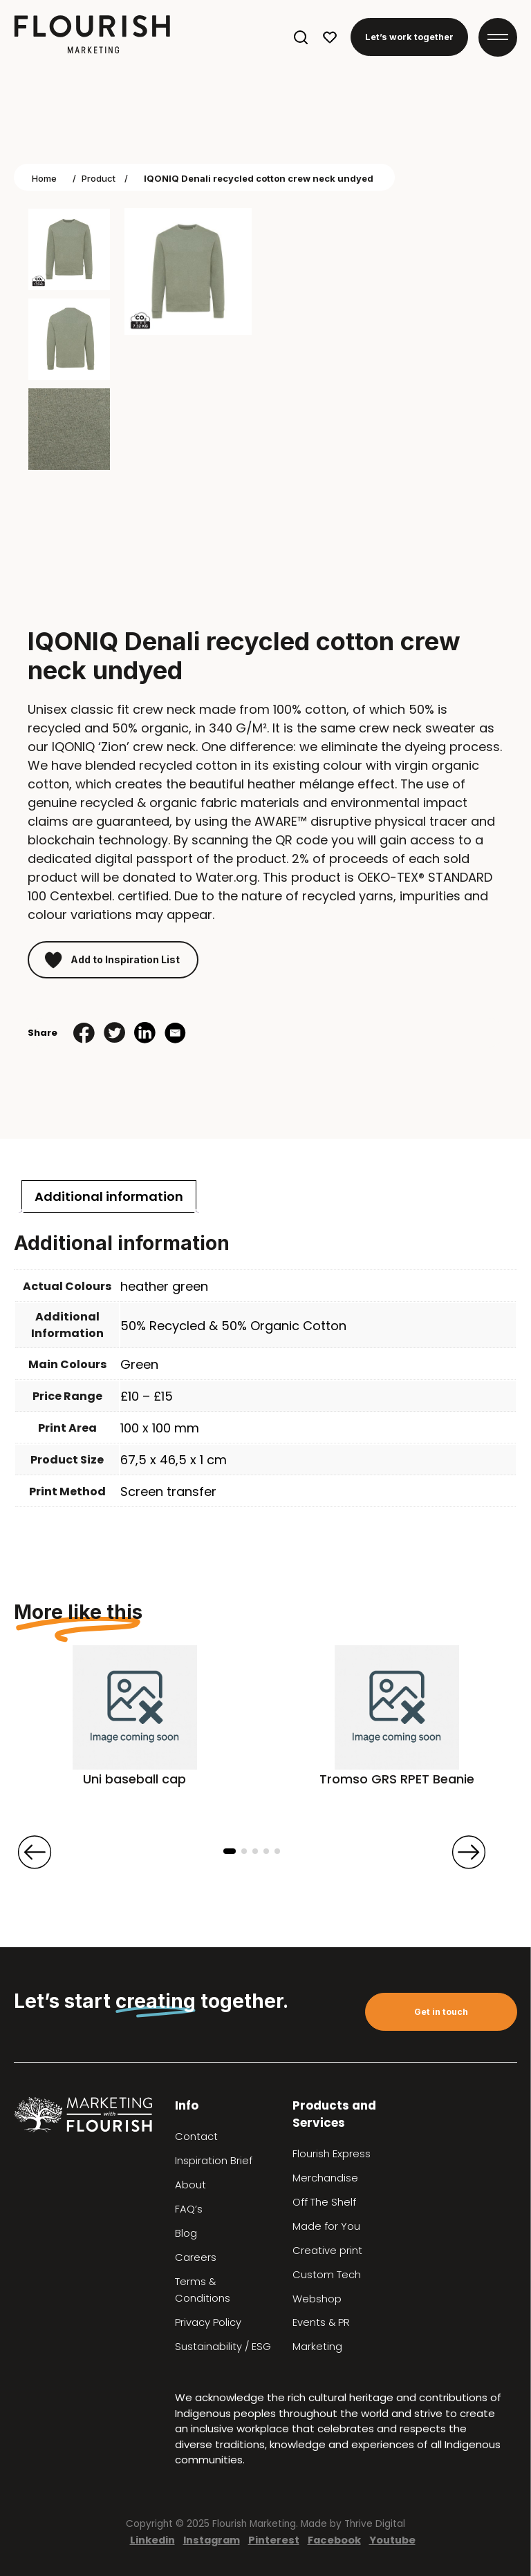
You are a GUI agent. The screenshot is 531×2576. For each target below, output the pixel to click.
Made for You (326, 2226)
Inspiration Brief (213, 2161)
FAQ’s (189, 2209)
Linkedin (152, 2539)
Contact (196, 2136)
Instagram (211, 2539)
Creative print (327, 2250)
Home (44, 178)
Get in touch (441, 2012)
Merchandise (325, 2178)
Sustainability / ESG (223, 2347)
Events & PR (321, 2322)
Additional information (109, 1196)
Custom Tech (326, 2275)
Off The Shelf (324, 2202)
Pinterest (273, 2539)
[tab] (108, 1196)
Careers (195, 2257)
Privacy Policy (208, 2322)
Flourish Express (331, 2154)
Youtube (392, 2539)
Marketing (317, 2347)
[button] (229, 1851)
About (190, 2185)
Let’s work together (409, 37)
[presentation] (34, 1852)
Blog (186, 2233)
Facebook (334, 2539)
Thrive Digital (374, 2523)
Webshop (317, 2299)
